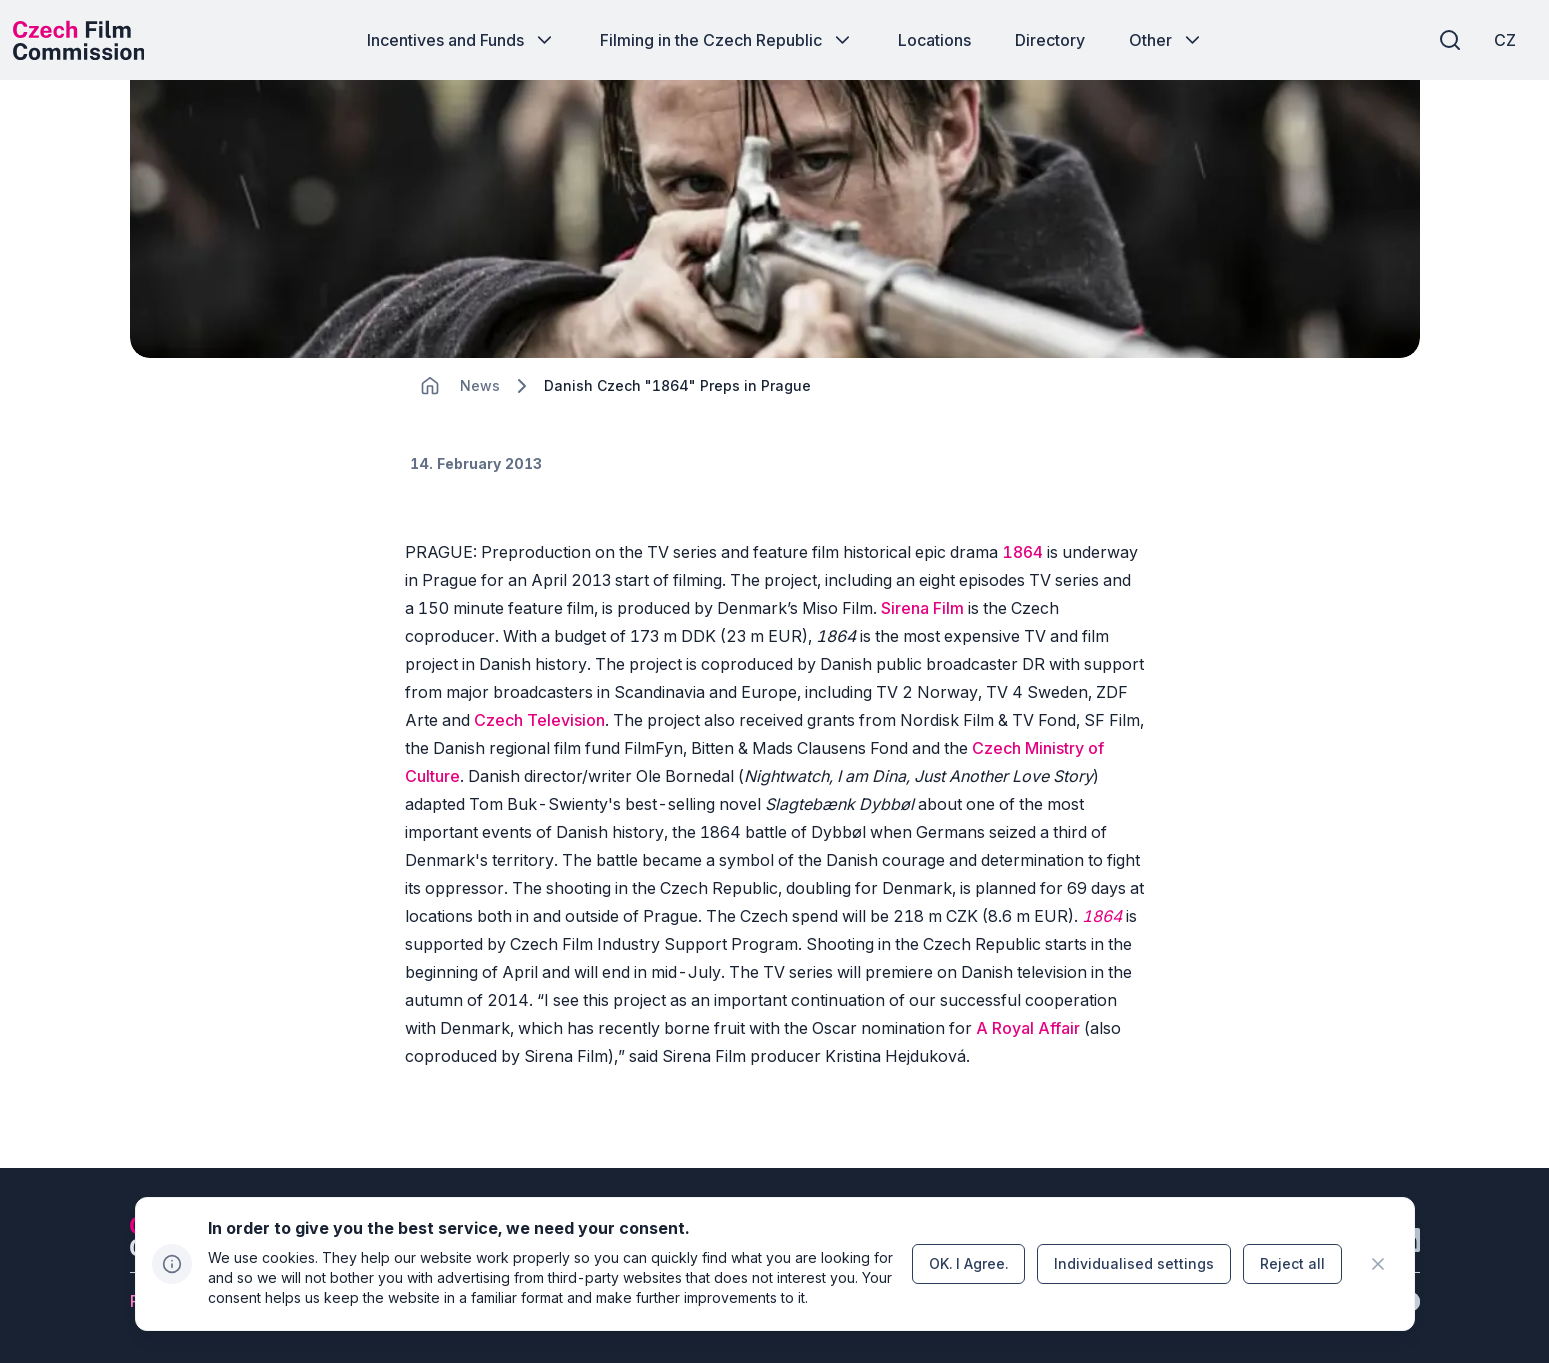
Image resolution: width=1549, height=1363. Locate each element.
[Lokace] (480, 420)
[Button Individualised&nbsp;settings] (1134, 1264)
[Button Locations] (934, 40)
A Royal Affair (1028, 1062)
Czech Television (539, 754)
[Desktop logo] (96, 40)
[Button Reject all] (1292, 1264)
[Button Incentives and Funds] (461, 40)
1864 (1022, 586)
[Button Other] (1166, 40)
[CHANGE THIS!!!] (430, 420)
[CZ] (1488, 40)
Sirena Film (922, 642)
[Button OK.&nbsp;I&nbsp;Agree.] (968, 1264)
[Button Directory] (1050, 40)
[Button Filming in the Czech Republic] (727, 40)
